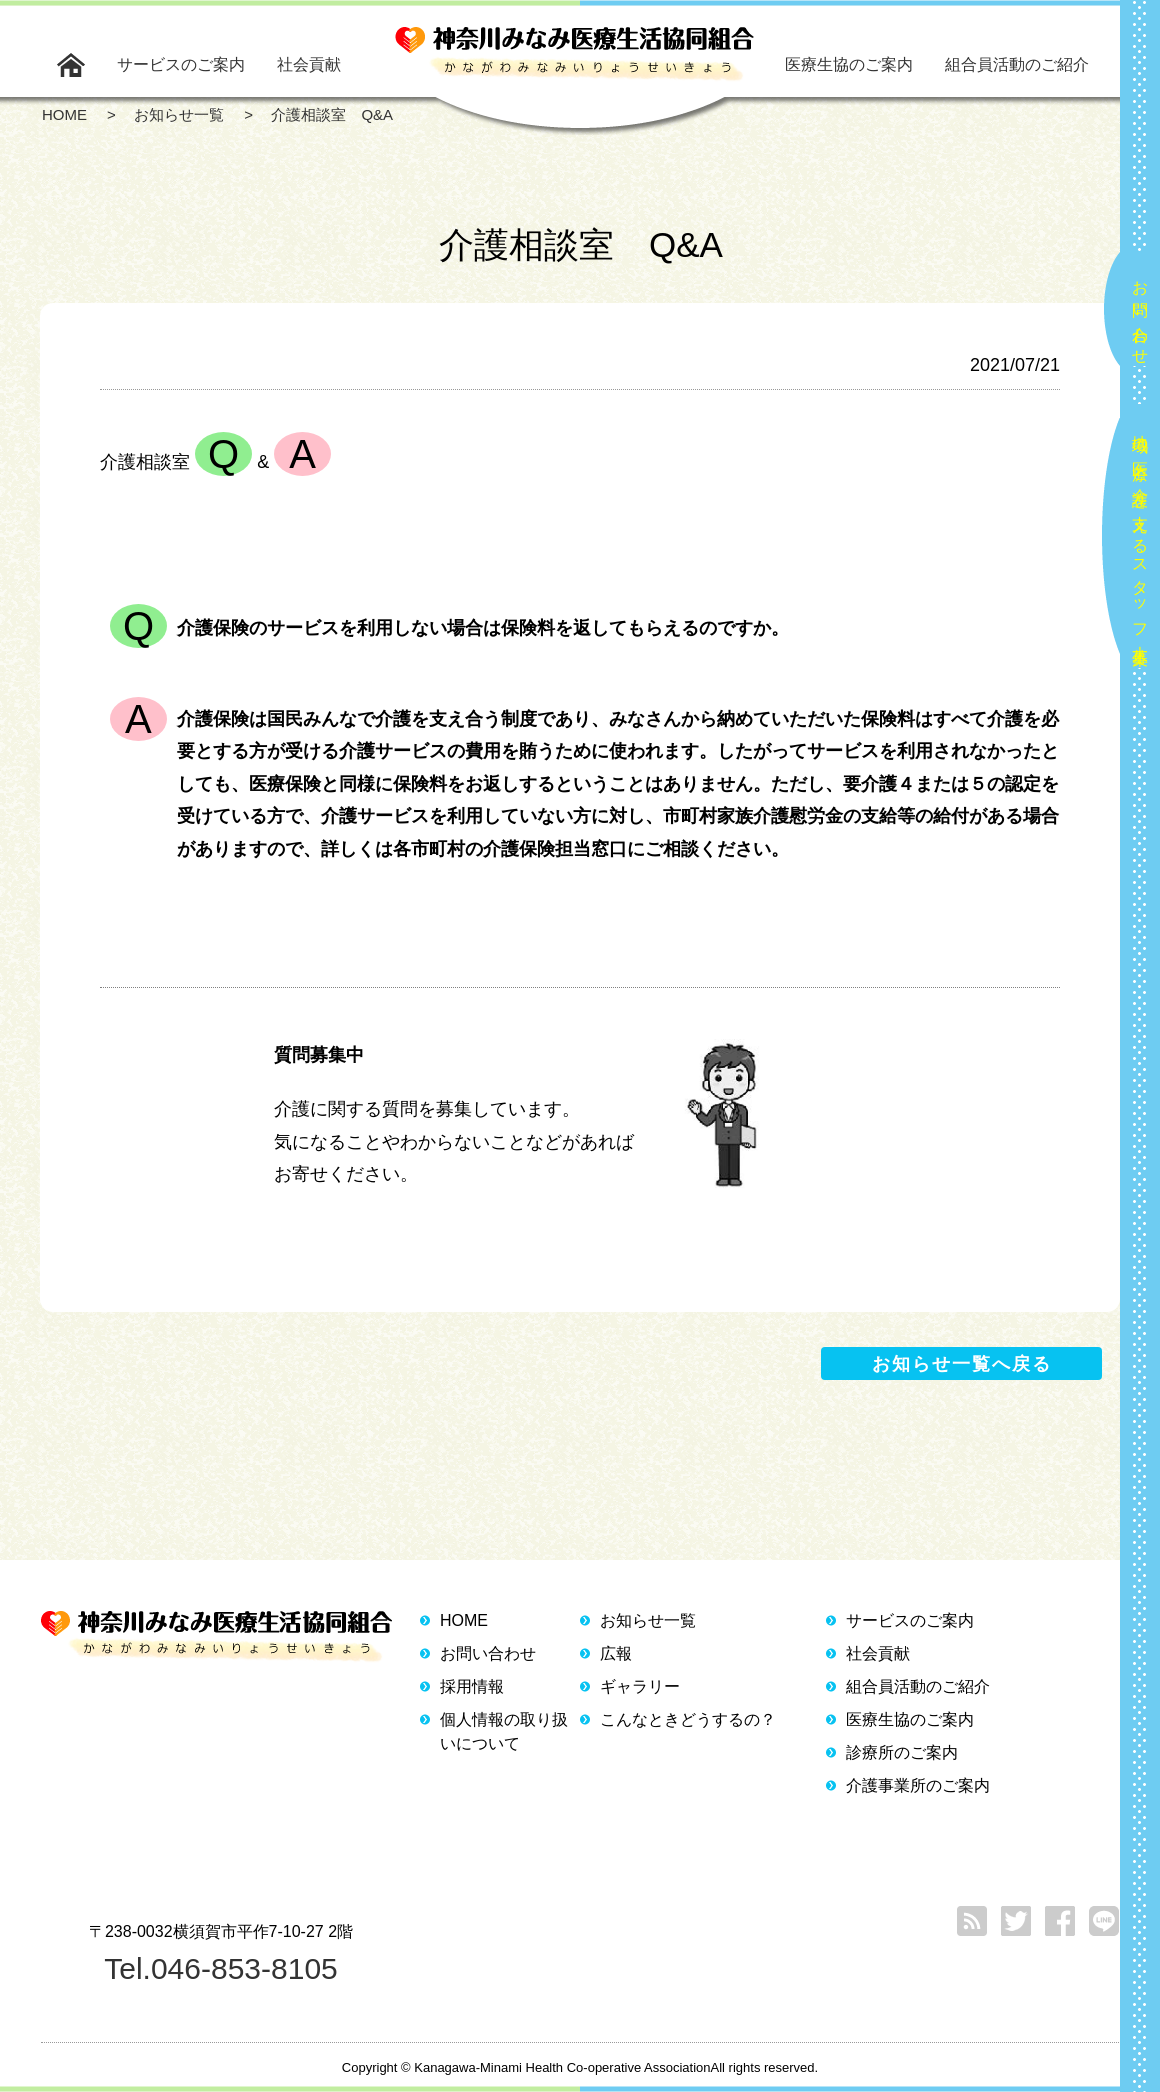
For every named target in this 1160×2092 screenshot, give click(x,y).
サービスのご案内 (181, 64)
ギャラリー (640, 1686)
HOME (464, 1620)
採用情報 (472, 1686)
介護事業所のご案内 (918, 1785)
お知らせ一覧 (648, 1620)
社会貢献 (309, 64)
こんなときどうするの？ (688, 1719)
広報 (616, 1653)
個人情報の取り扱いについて (504, 1731)
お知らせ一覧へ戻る (962, 1364)
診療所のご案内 (902, 1752)
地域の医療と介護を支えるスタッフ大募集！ (1140, 541)
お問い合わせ (1140, 314)
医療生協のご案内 (849, 64)
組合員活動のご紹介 (1017, 64)
